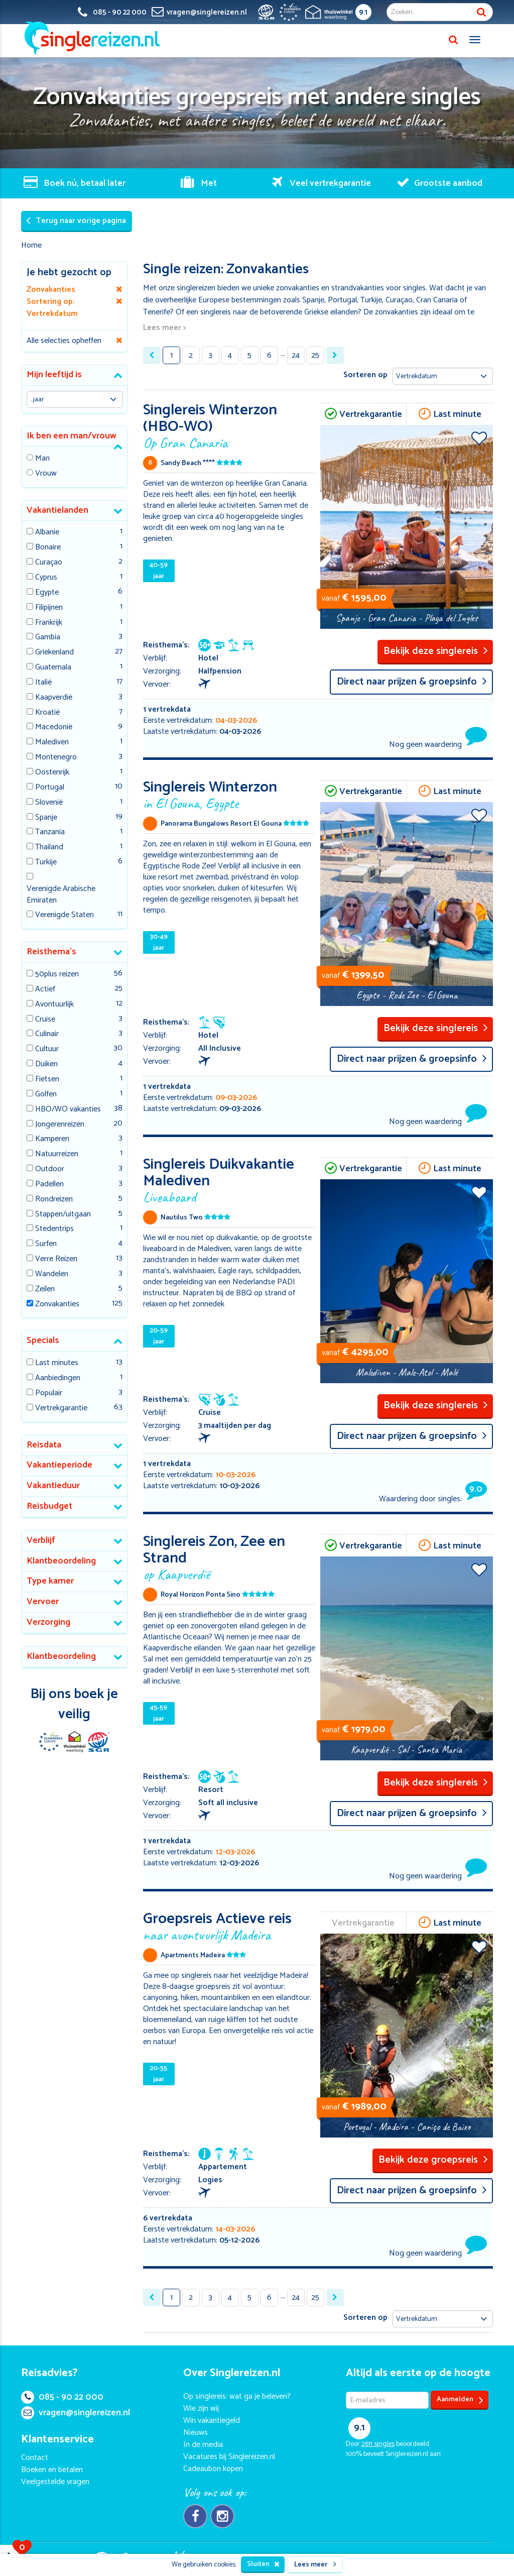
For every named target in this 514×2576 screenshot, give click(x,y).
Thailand (49, 847)
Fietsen (47, 1079)
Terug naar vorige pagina (76, 221)
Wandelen (51, 1274)
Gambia (47, 637)
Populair (48, 1393)
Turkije (46, 862)
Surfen (46, 1244)
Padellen (49, 1184)
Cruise (45, 1020)
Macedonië (53, 727)
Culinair (47, 1034)
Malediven (52, 742)
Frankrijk (48, 623)
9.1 (363, 12)
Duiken (46, 1064)
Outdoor (49, 1169)
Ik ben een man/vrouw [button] (71, 435)
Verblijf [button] (41, 1540)
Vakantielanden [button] (57, 510)
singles (378, 2444)
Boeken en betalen (52, 2470)
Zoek (481, 12)
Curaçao (48, 563)
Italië (43, 683)
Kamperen (52, 1139)
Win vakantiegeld (211, 2420)
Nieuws (195, 2432)
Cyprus (46, 578)
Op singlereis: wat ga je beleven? (237, 2396)
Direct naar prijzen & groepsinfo (412, 682)
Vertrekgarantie (61, 1408)
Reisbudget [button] (49, 1506)
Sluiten (263, 2564)
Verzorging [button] (48, 1622)
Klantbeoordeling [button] (61, 1561)
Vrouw (46, 474)
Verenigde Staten (64, 915)
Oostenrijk (52, 772)
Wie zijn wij (201, 2408)
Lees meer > (164, 328)
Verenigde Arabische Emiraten (61, 895)
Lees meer (315, 2564)
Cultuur (47, 1049)
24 (296, 355)
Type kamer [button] (50, 1581)
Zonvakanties (57, 1304)
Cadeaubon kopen (213, 2469)
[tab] (74, 375)
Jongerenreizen (59, 1125)
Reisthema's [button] (51, 951)
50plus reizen (57, 974)
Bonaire (48, 547)
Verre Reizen (56, 1259)
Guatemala (53, 668)
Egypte (47, 593)
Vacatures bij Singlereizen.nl (229, 2456)
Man (42, 459)
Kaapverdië (53, 698)
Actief (45, 989)
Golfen (46, 1094)
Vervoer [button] (43, 1601)
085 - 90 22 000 (62, 2397)
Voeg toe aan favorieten (479, 437)
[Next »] (335, 355)
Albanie (47, 532)
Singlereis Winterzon (229, 793)
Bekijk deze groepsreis (433, 2160)
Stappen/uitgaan (63, 1214)
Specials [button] (43, 1340)
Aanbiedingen (57, 1378)
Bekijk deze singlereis (435, 651)
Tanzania (50, 832)
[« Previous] (152, 355)
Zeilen (45, 1289)
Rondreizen (54, 1199)
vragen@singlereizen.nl (75, 2412)
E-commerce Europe (50, 1742)
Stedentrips (54, 1229)
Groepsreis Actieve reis (229, 1925)
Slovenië (49, 803)
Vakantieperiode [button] (59, 1465)
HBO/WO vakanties (68, 1109)
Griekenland (54, 652)
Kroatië (47, 713)
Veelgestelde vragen (55, 2482)
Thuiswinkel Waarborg (74, 1742)
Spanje (46, 818)
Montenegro (56, 757)
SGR (98, 1742)
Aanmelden (460, 2400)
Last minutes (56, 1363)
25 (315, 355)
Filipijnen (49, 608)
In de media (203, 2444)
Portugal (49, 788)
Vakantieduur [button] (53, 1485)
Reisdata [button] (44, 1444)
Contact (34, 2458)
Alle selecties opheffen (64, 341)
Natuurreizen (56, 1154)
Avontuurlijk (54, 1005)
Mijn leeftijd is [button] (54, 374)
